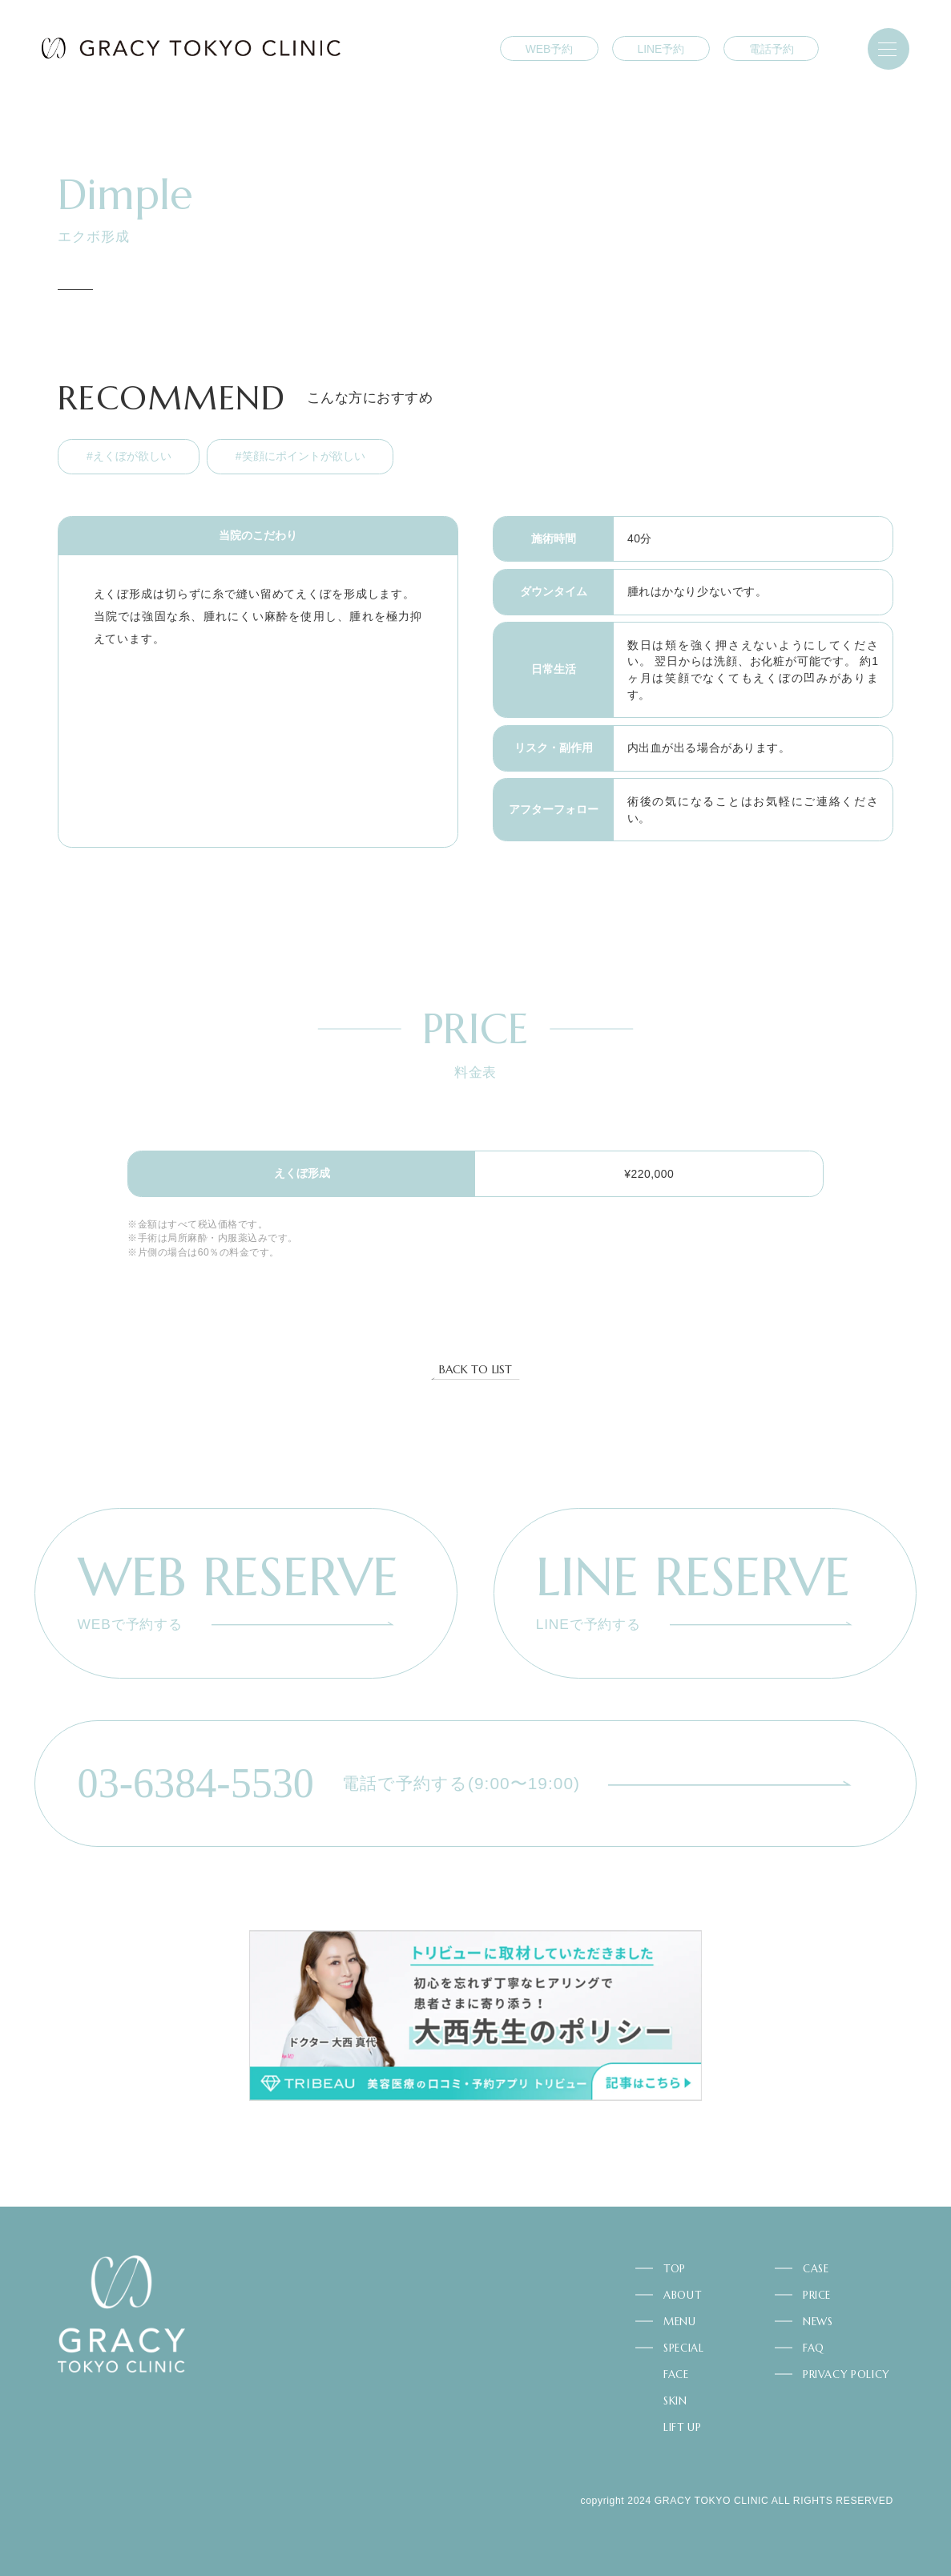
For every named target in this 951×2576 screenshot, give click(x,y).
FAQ (813, 2348)
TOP (674, 2269)
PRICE (817, 2295)
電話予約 (771, 48)
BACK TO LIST (475, 1370)
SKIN (675, 2401)
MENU (679, 2321)
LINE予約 (660, 48)
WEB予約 (550, 48)
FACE (676, 2374)
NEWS (818, 2321)
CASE (816, 2269)
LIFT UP (682, 2427)
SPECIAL (683, 2348)
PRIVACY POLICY (846, 2374)
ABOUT (682, 2295)
